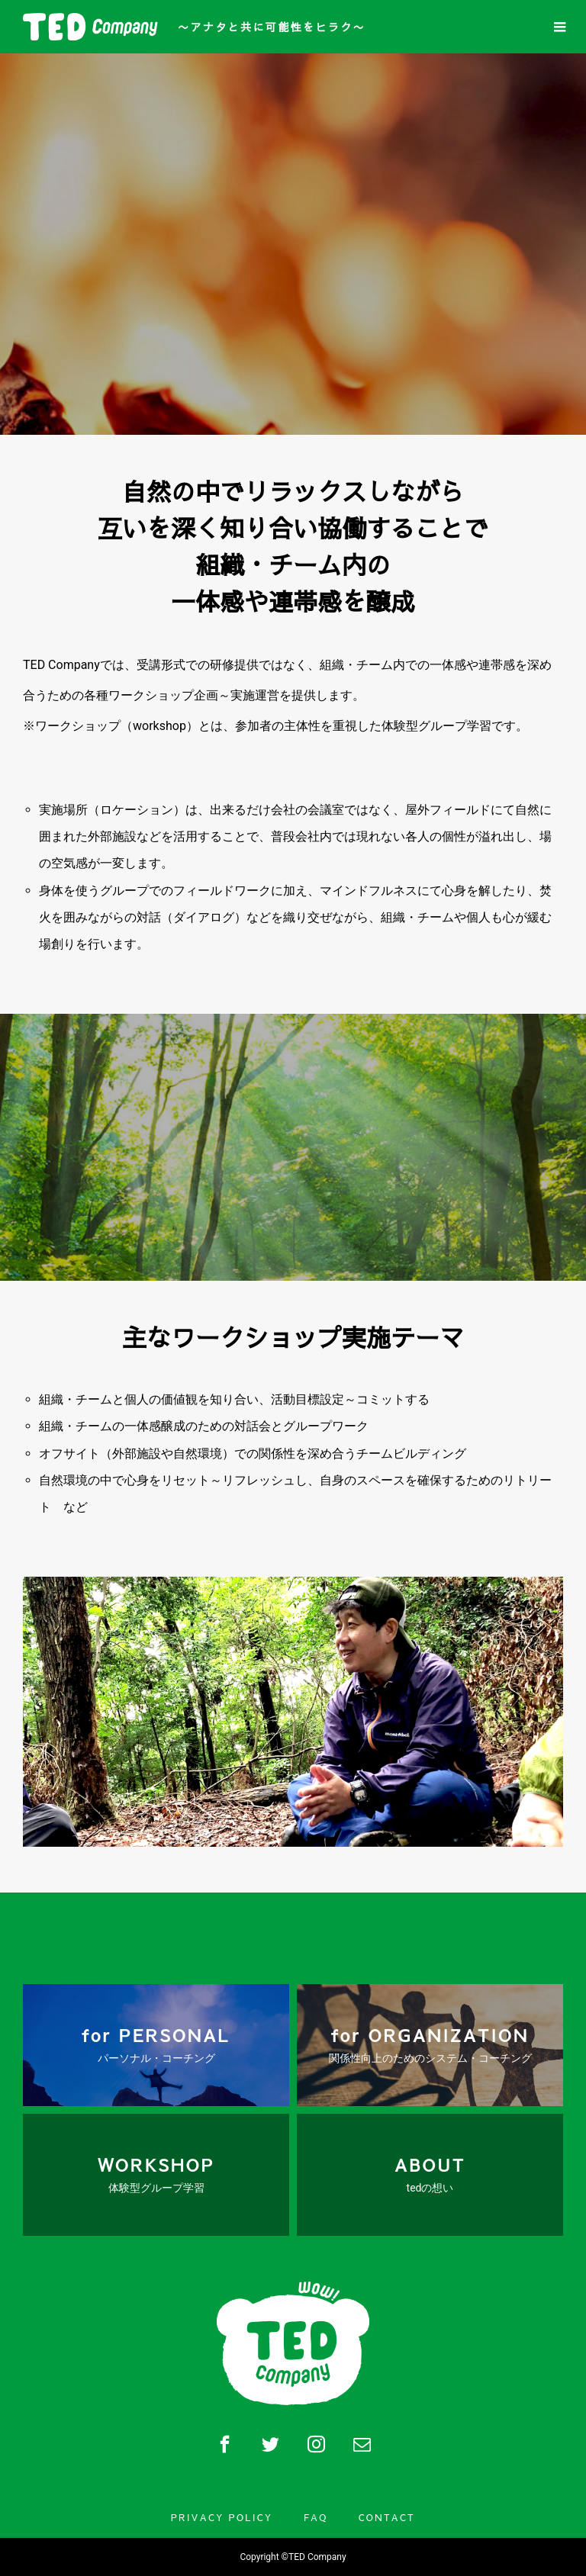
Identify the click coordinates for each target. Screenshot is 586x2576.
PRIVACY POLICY (222, 2517)
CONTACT (387, 2517)
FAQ (316, 2517)
